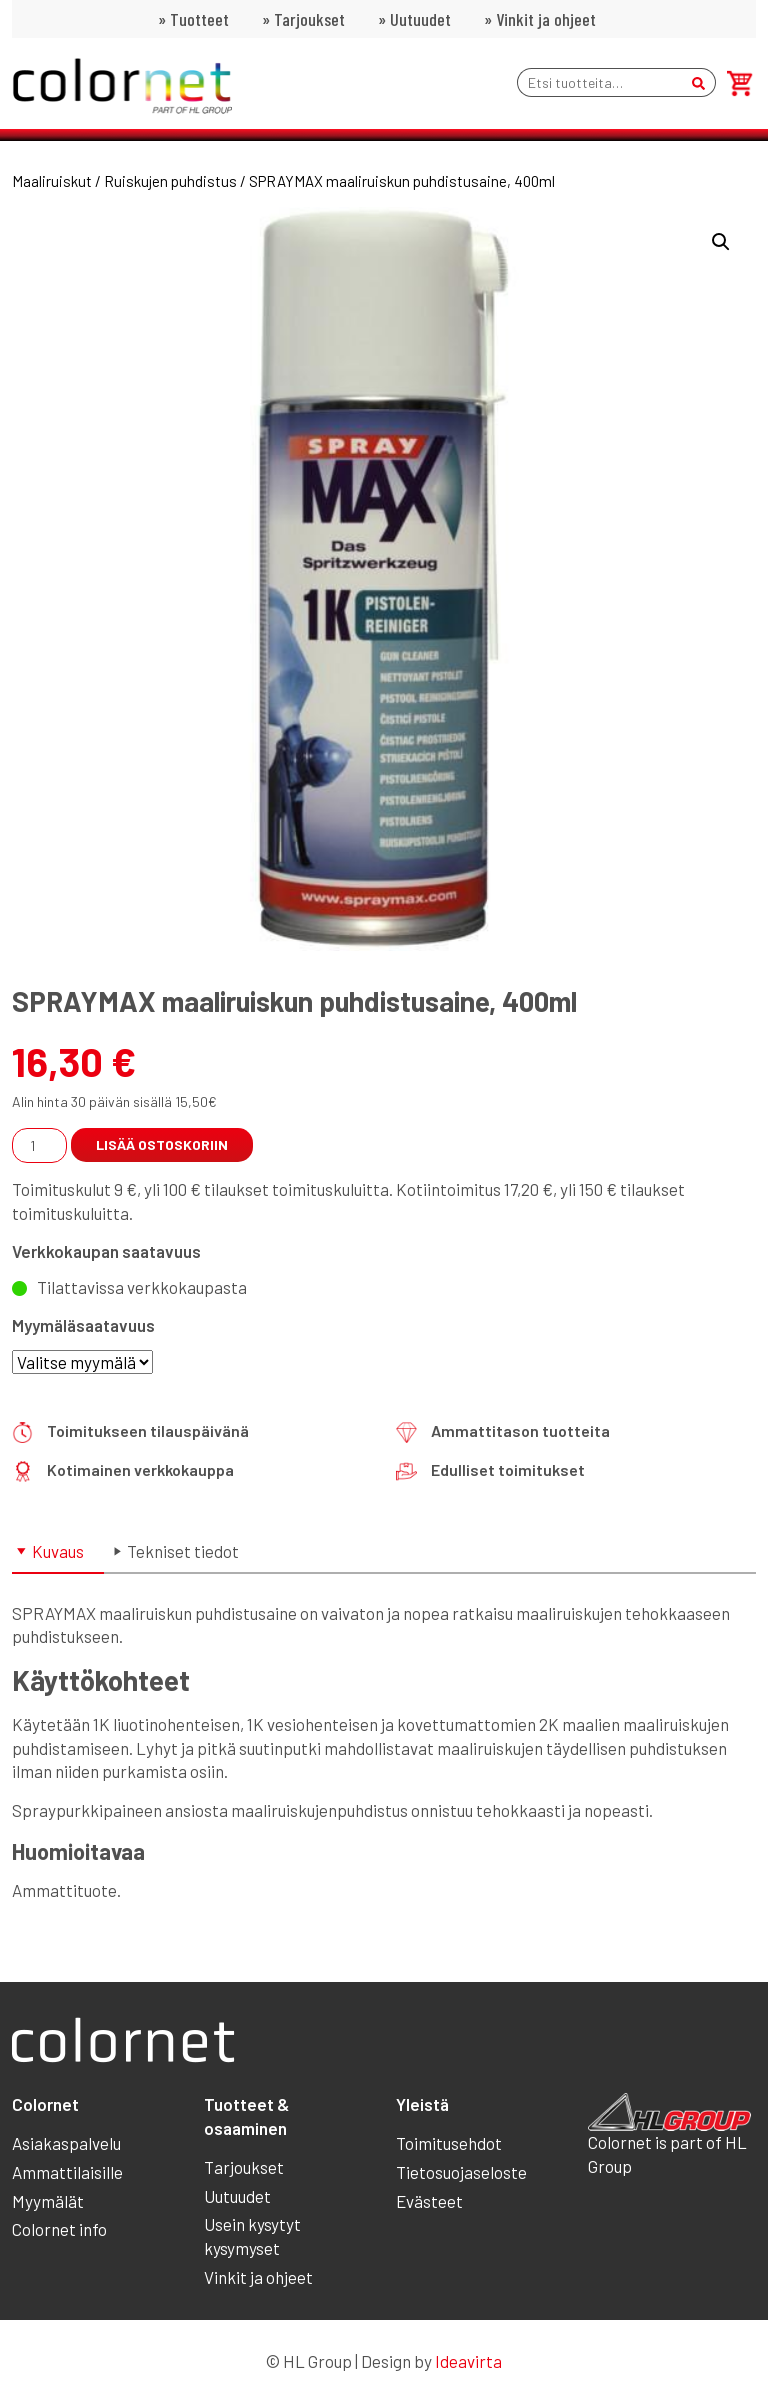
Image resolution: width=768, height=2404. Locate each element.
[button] (721, 242)
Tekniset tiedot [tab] (183, 1551)
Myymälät (48, 2201)
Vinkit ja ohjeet (546, 19)
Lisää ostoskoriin (162, 1144)
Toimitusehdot (449, 2143)
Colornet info (59, 2229)
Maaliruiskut (52, 181)
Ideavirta (468, 2361)
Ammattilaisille (67, 2172)
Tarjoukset (309, 19)
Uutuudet (420, 19)
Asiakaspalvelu (66, 2143)
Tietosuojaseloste (461, 2172)
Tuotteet (199, 19)
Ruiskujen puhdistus (170, 181)
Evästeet (429, 2201)
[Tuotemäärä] (39, 1145)
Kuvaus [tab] (58, 1551)
